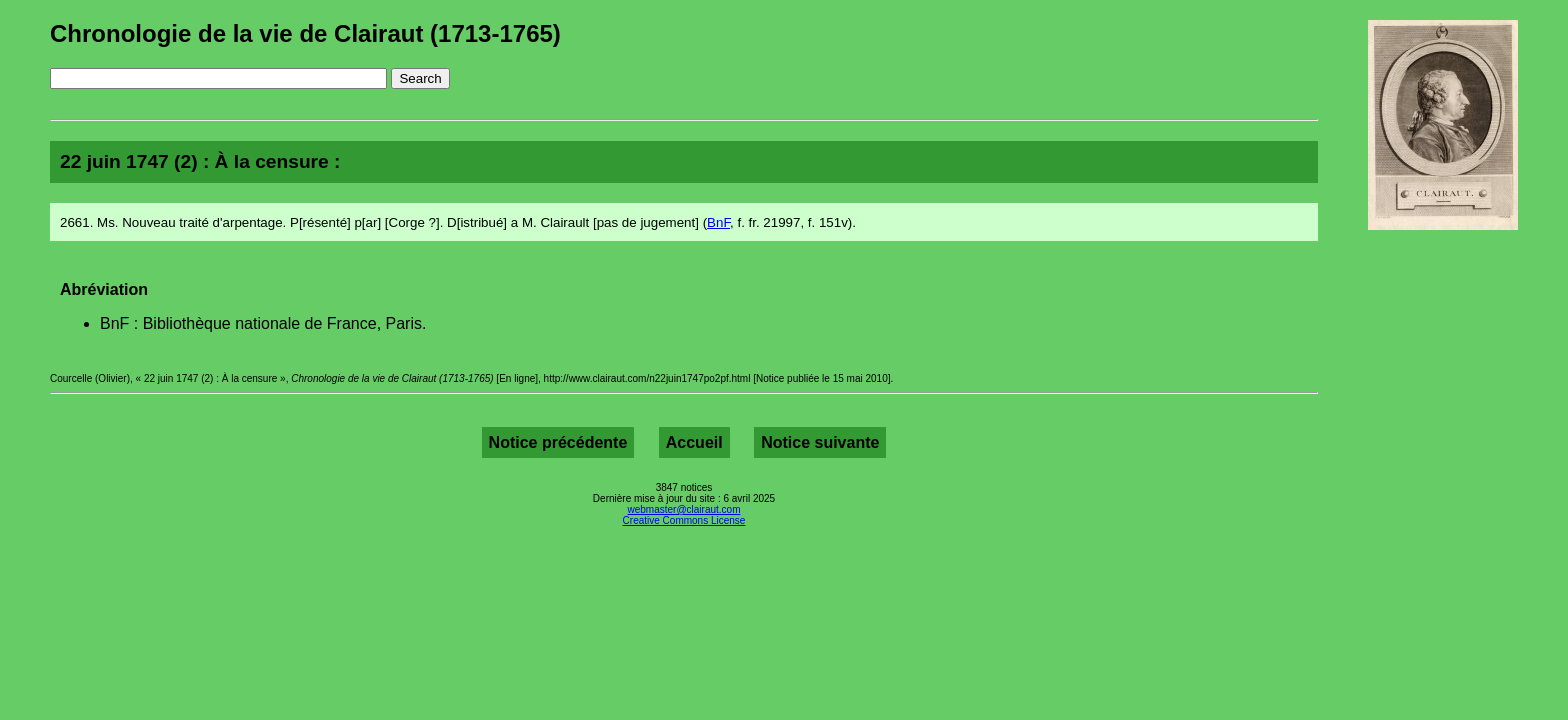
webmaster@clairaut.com (684, 509)
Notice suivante (820, 442)
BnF (718, 222)
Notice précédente (558, 442)
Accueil (694, 442)
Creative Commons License (684, 520)
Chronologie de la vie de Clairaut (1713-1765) (305, 33)
